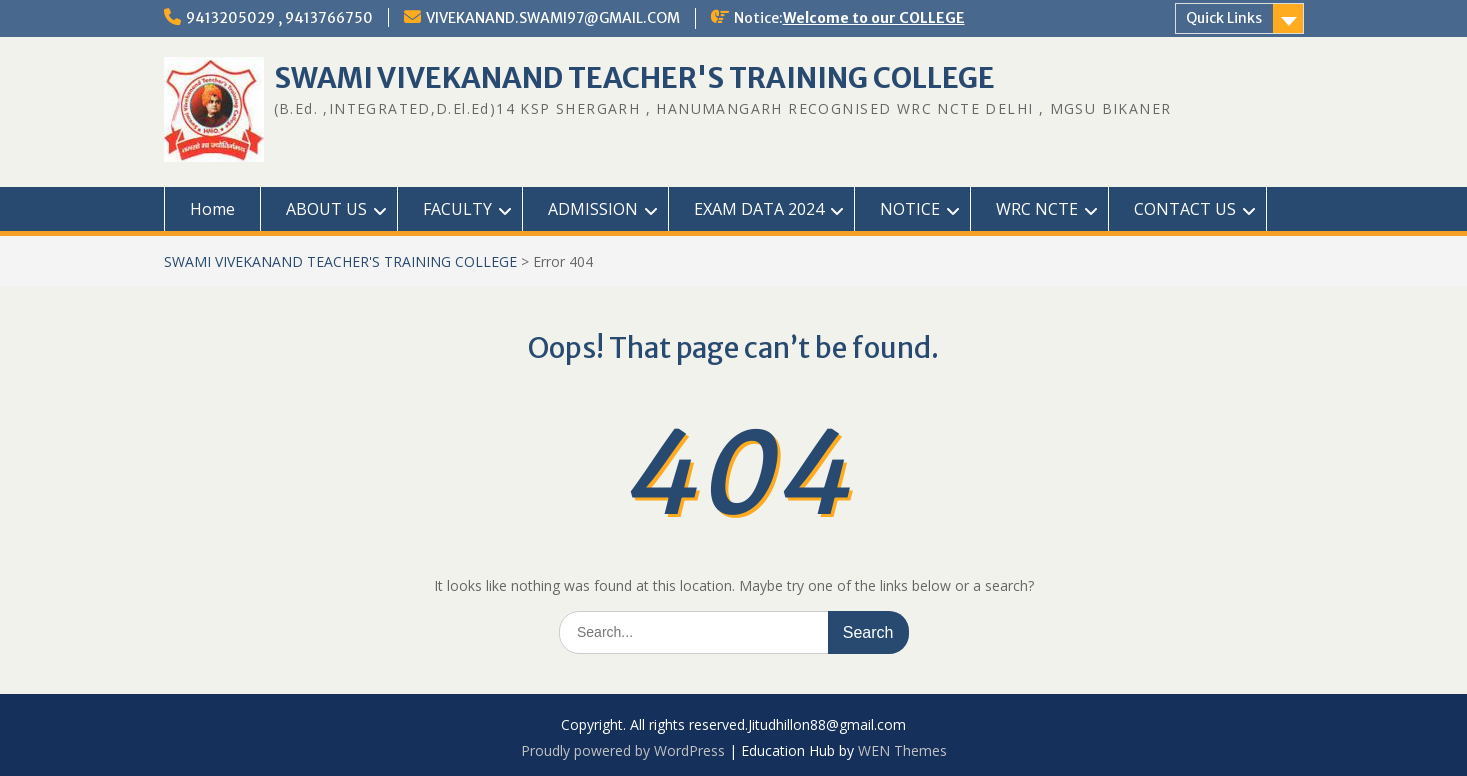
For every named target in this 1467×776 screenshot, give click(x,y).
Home (212, 209)
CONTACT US (1185, 209)
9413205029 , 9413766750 (279, 18)
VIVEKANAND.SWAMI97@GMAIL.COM (553, 18)
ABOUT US (326, 209)
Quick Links (1224, 18)
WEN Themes (902, 750)
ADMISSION (593, 209)
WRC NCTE (1037, 209)
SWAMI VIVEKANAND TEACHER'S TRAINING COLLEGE (634, 78)
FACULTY (457, 209)
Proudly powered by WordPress (623, 750)
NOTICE (910, 209)
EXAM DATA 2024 (759, 209)
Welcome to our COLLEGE (874, 18)
